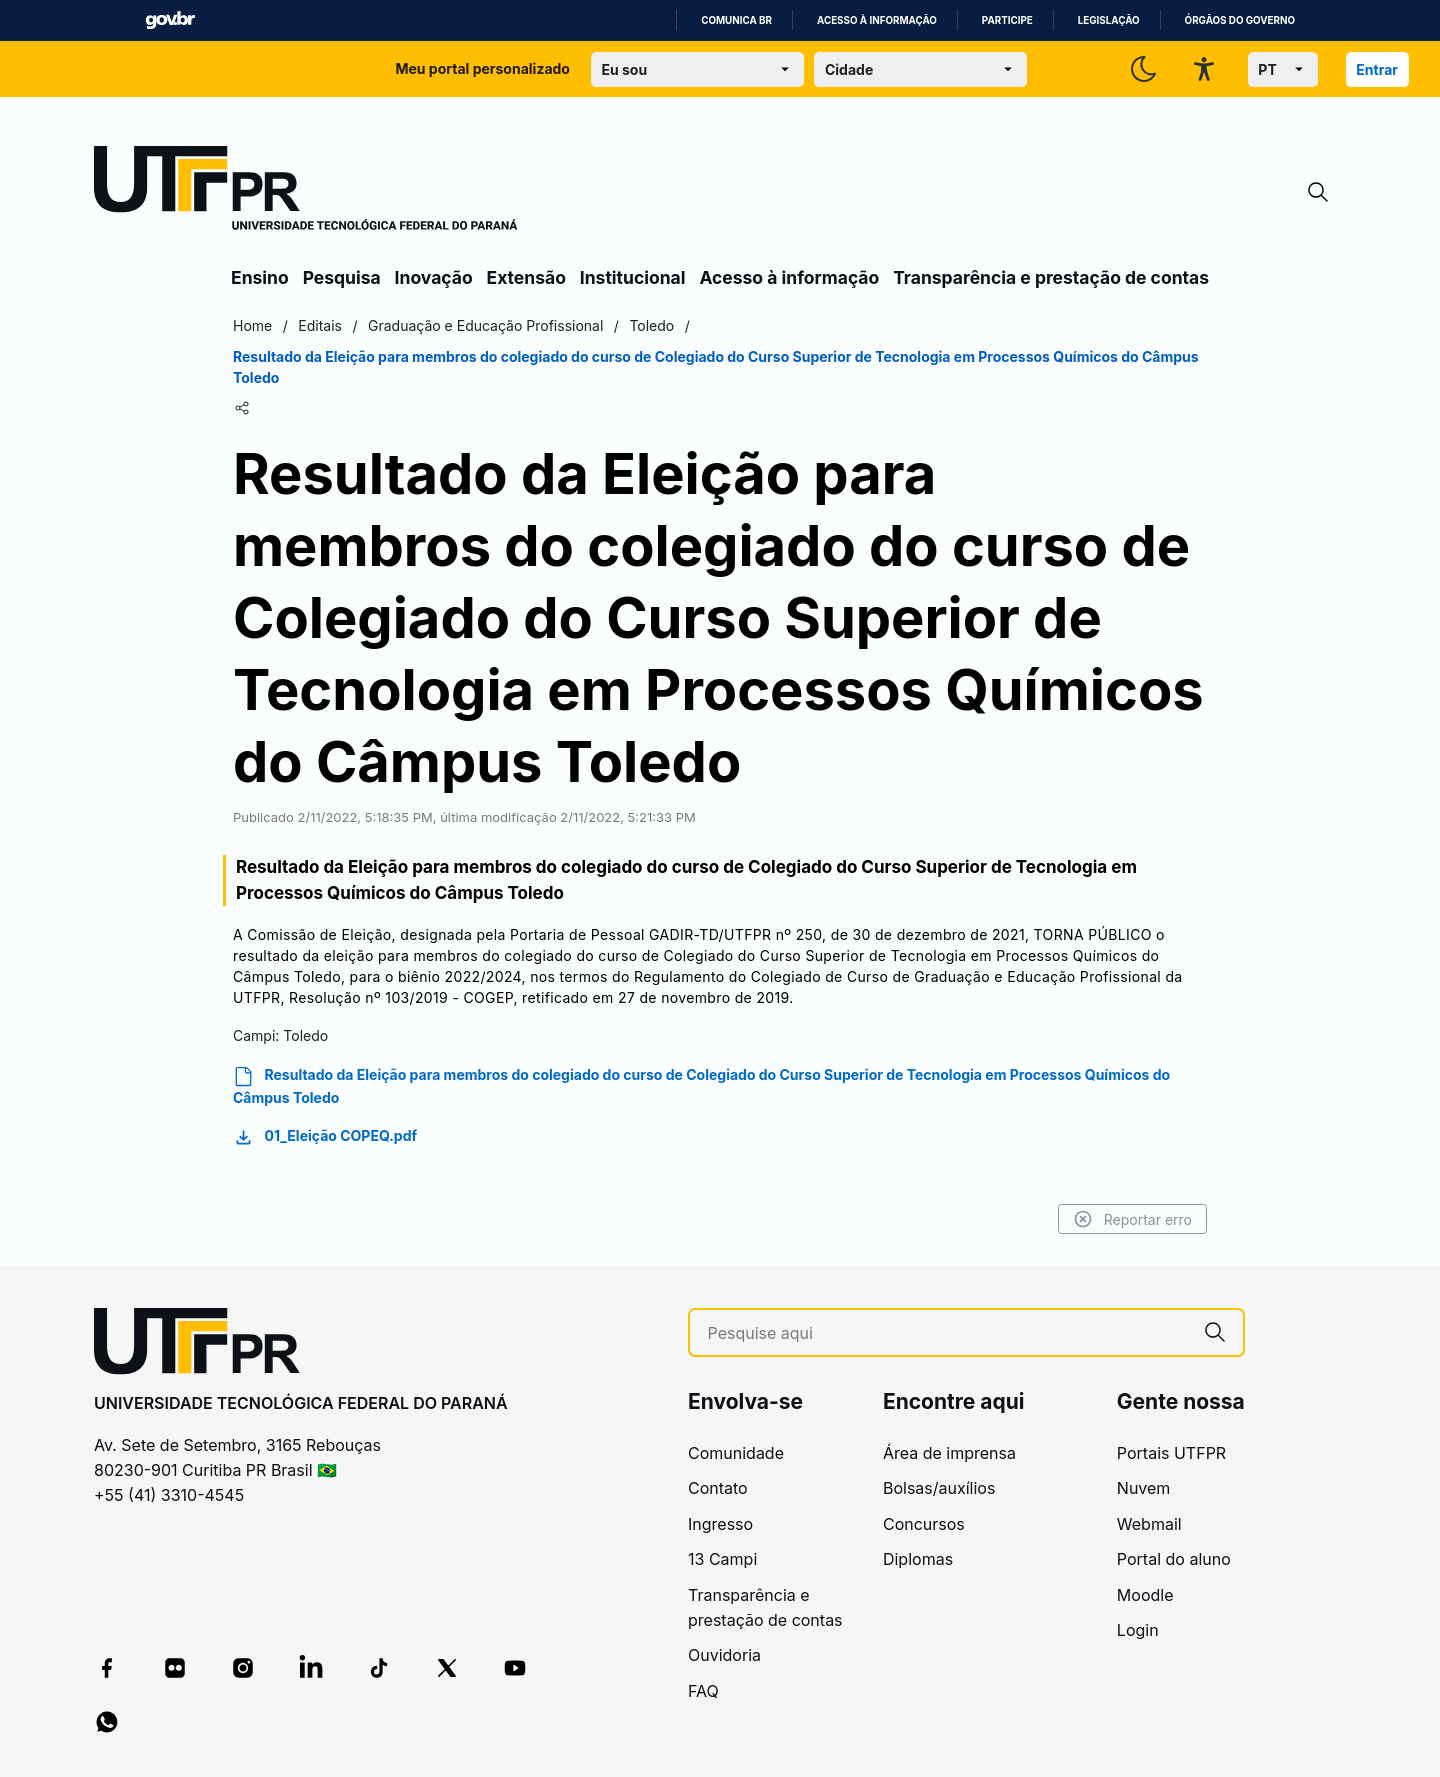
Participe (1007, 20)
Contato (718, 1488)
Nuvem (1144, 1488)
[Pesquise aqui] (947, 1333)
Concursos (924, 1524)
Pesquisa (342, 277)
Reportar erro (1132, 1219)
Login (1138, 1630)
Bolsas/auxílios (939, 1488)
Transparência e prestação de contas (1051, 277)
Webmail (1149, 1524)
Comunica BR (736, 20)
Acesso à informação (877, 20)
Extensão (526, 277)
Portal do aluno (1174, 1559)
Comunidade (736, 1453)
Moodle (1145, 1595)
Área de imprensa (949, 1453)
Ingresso (720, 1524)
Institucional (633, 277)
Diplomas (918, 1559)
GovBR (170, 20)
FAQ (703, 1691)
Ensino (260, 277)
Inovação (434, 277)
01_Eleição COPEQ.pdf (325, 1137)
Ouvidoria (724, 1655)
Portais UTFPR (1171, 1453)
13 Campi (722, 1559)
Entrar (1377, 69)
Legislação (1109, 20)
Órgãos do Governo (1240, 20)
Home (252, 325)
